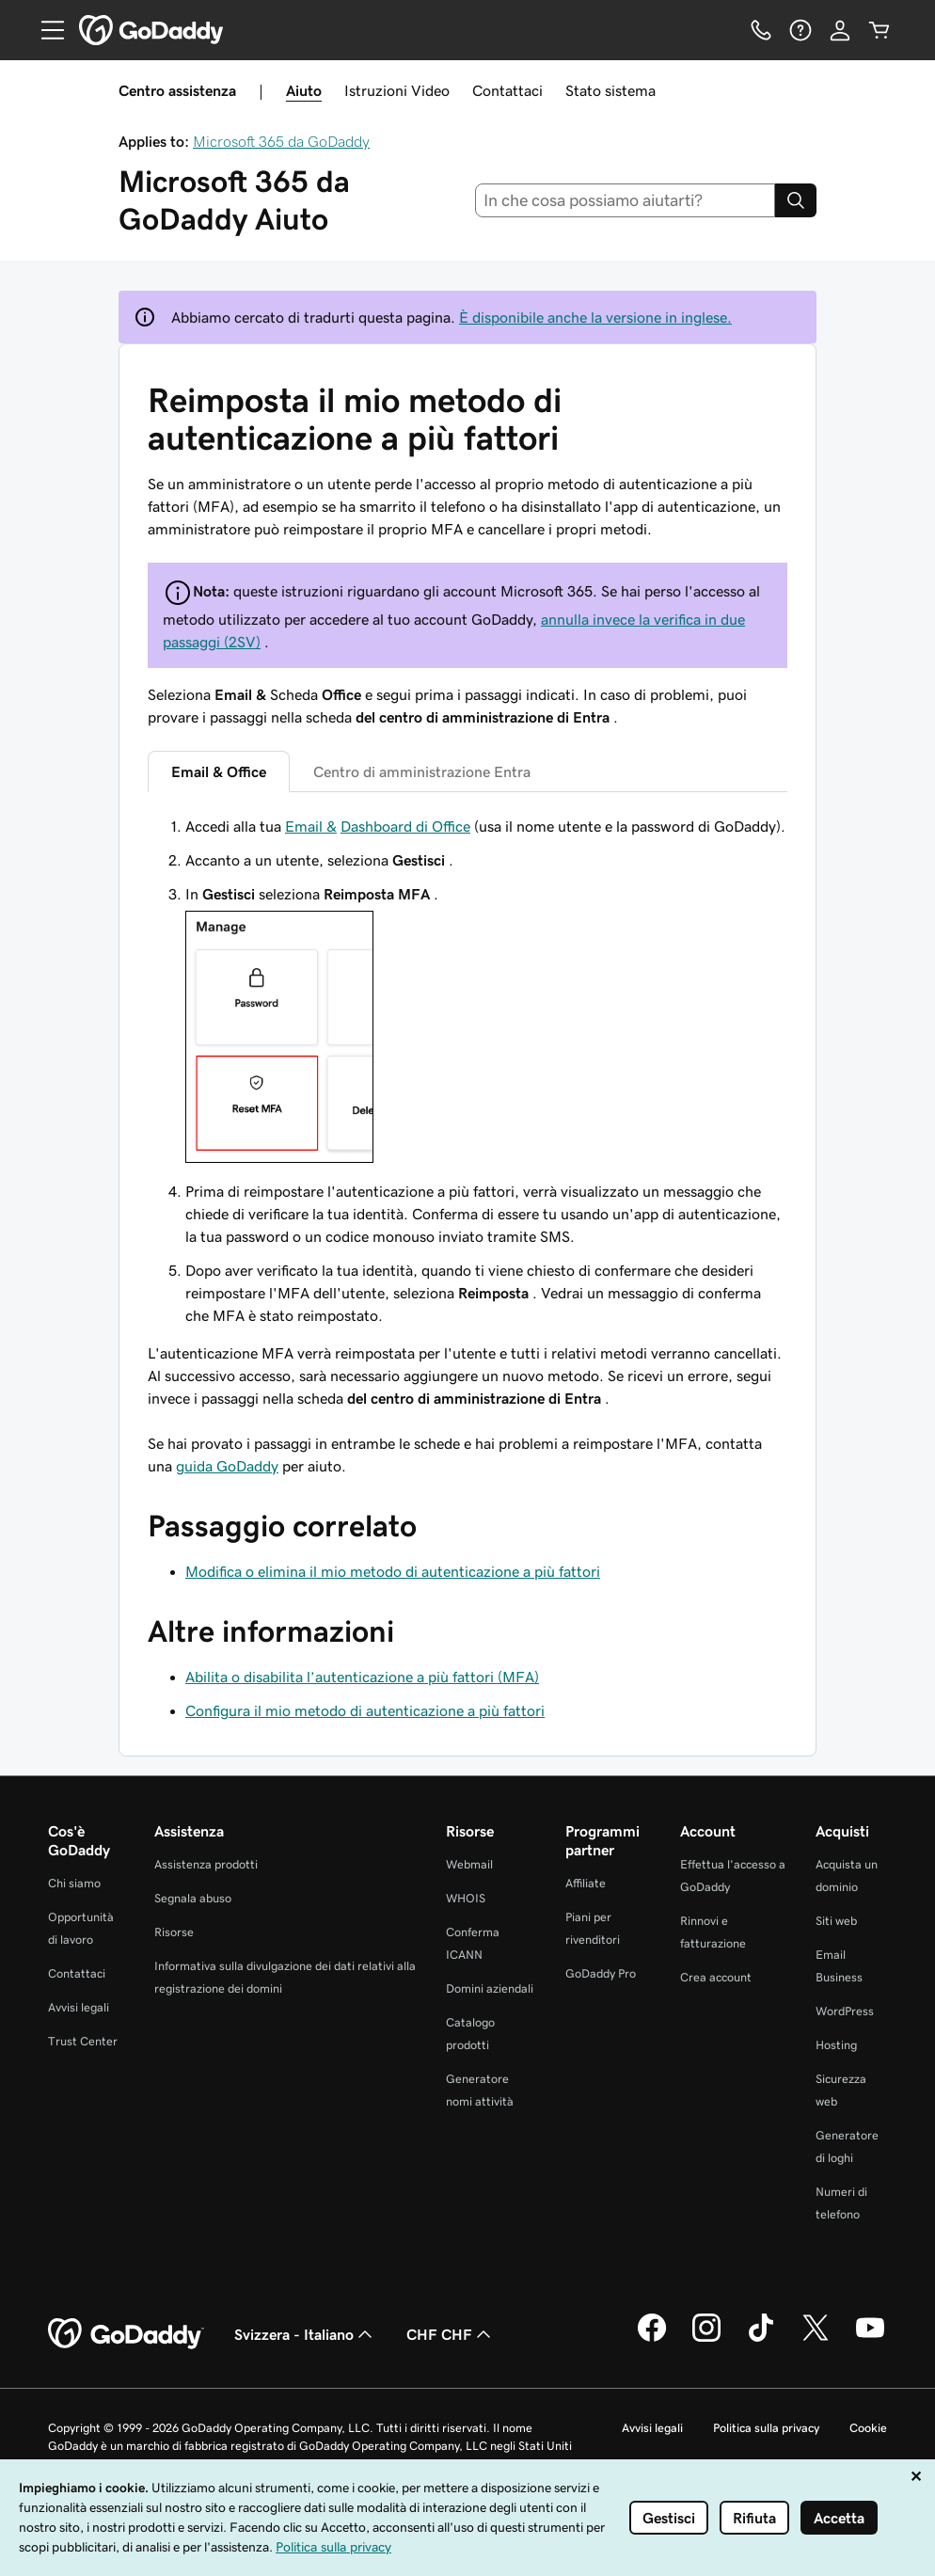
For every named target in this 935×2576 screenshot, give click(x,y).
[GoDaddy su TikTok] (761, 2338)
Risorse (174, 1932)
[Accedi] (840, 30)
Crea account (716, 1977)
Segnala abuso (192, 1898)
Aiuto (304, 90)
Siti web (836, 1921)
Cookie (868, 2428)
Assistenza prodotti (206, 1864)
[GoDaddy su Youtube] (870, 2338)
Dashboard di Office (405, 826)
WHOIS (465, 1898)
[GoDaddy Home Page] (126, 2334)
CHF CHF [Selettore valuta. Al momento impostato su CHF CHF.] (450, 2334)
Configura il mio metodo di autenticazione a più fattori (365, 1710)
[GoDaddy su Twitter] (815, 2338)
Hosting (836, 2045)
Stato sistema (610, 90)
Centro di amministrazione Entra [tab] (422, 771)
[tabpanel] (467, 1112)
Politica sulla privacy (766, 2428)
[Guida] (800, 30)
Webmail (469, 1864)
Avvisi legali (78, 2007)
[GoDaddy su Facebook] (652, 2338)
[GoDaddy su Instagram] (706, 2338)
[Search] (795, 200)
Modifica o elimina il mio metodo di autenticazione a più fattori (392, 1571)
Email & (311, 826)
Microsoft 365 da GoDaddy (281, 141)
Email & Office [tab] (218, 771)
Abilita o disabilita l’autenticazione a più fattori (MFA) (362, 1676)
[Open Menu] (45, 30)
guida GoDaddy (227, 1465)
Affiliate (585, 1883)
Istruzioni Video (397, 90)
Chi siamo (74, 1883)
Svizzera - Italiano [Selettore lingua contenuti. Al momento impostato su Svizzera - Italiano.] (305, 2334)
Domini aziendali (489, 1988)
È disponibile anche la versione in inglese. (595, 317)
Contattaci (507, 90)
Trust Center (83, 2041)
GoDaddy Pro (600, 1973)
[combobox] (625, 200)
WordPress (845, 2011)
